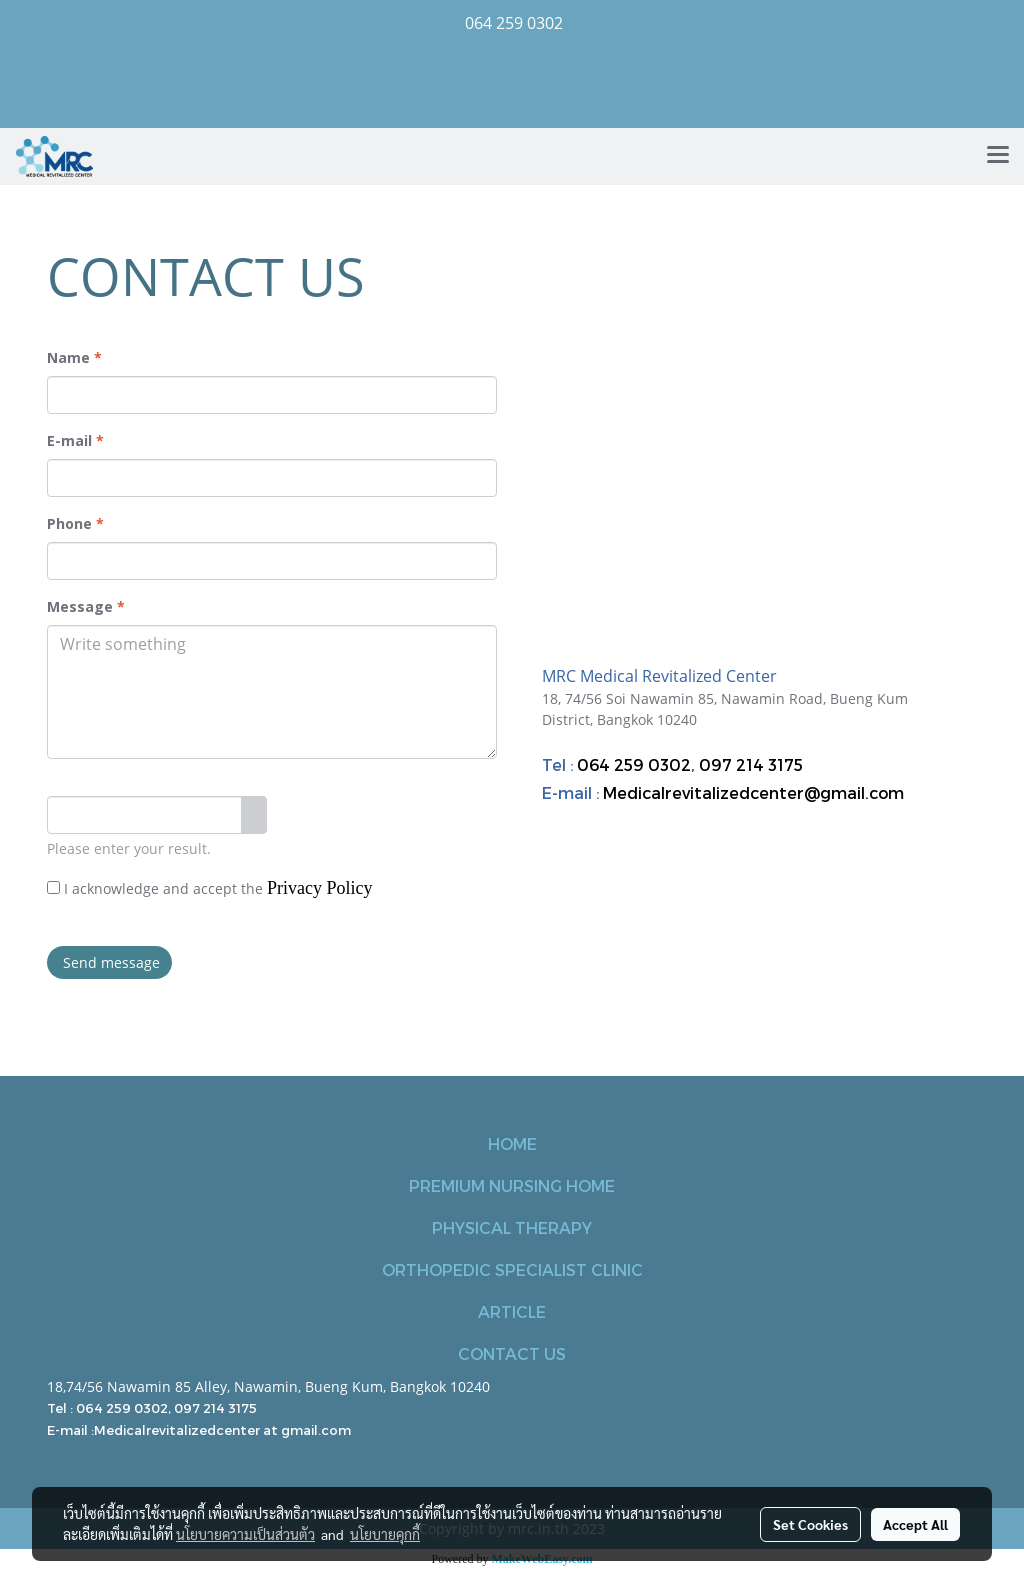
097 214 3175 (751, 764)
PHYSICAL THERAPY (512, 1227)
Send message (109, 962)
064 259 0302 (634, 764)
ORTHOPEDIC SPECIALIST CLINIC (512, 1269)
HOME (512, 1143)
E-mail (75, 440)
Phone (75, 523)
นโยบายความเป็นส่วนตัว (245, 1534)
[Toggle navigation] (998, 156)
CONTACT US (512, 1353)
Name (74, 357)
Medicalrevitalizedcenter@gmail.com (753, 792)
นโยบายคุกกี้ (385, 1534)
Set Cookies (810, 1524)
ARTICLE (512, 1311)
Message (86, 606)
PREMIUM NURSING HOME (512, 1185)
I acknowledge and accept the (210, 888)
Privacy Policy (320, 888)
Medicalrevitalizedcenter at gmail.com (222, 1430)
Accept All (915, 1524)
